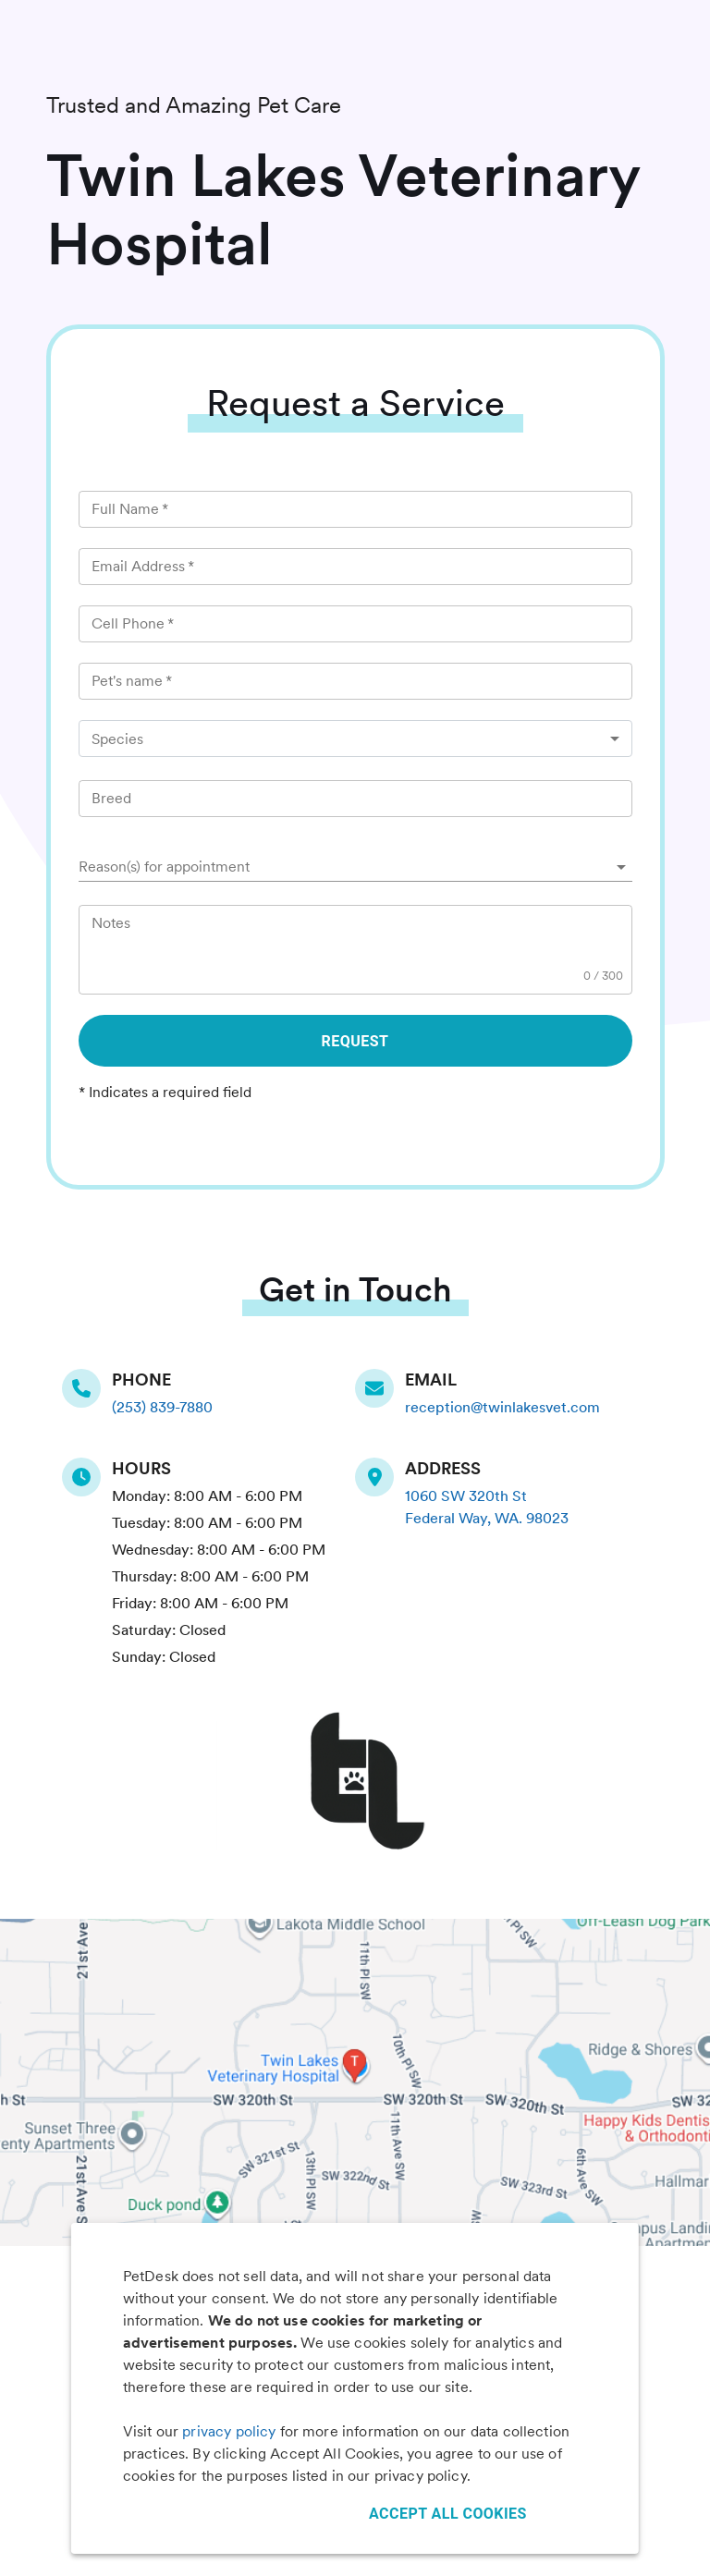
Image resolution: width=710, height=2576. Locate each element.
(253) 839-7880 (162, 1407)
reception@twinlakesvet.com (502, 1407)
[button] (355, 867)
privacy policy (228, 2431)
